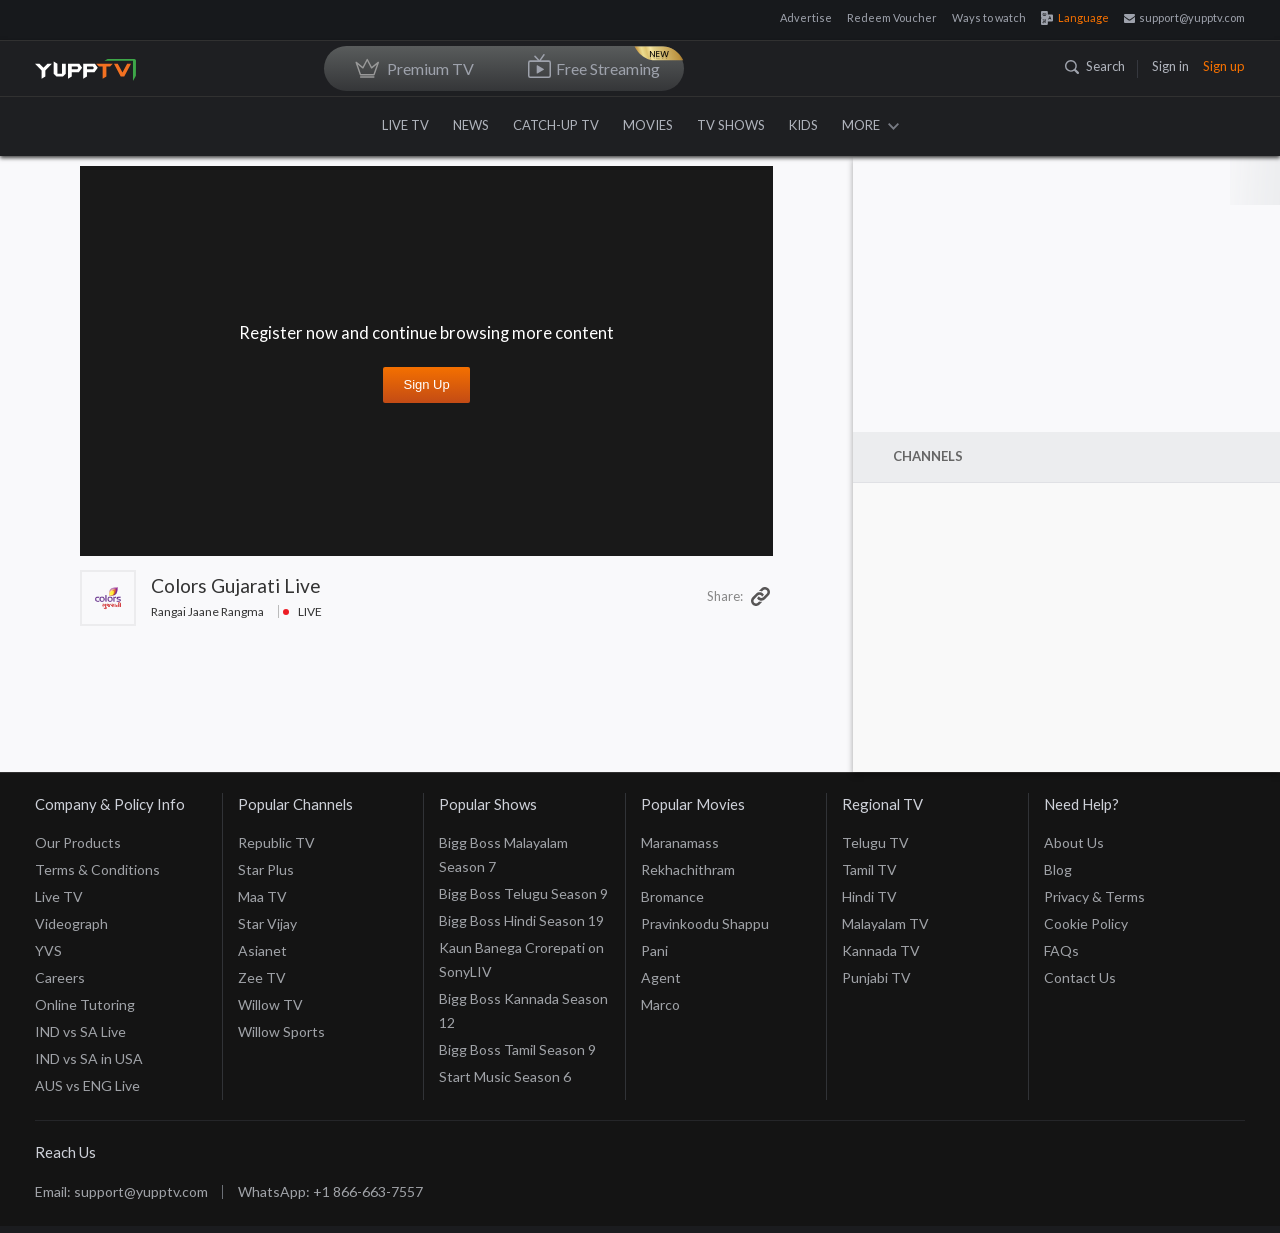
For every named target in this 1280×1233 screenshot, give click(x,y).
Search (1095, 66)
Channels (928, 456)
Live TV (59, 869)
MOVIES (648, 125)
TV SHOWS (731, 125)
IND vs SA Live (80, 1004)
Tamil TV (869, 842)
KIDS (803, 125)
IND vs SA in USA (89, 1031)
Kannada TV (881, 923)
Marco (660, 977)
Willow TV (270, 977)
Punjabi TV (876, 950)
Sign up (1224, 66)
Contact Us (1080, 950)
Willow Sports (281, 1004)
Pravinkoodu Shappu (705, 896)
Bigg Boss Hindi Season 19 (521, 893)
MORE (870, 125)
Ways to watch (989, 17)
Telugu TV (875, 815)
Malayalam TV (885, 896)
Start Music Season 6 (505, 1049)
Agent (661, 950)
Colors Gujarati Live (236, 585)
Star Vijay (267, 896)
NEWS (471, 125)
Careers (60, 950)
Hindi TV (869, 869)
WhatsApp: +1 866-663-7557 (330, 1164)
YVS (48, 923)
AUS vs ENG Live (87, 1058)
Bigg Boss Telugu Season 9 (523, 866)
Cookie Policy (1086, 896)
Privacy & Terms (1094, 869)
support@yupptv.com (1184, 17)
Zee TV (262, 950)
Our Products (78, 815)
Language (1075, 17)
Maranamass (680, 815)
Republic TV (276, 815)
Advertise (806, 17)
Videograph (71, 896)
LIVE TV (405, 125)
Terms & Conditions (97, 842)
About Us (1074, 815)
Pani (654, 923)
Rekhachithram (688, 842)
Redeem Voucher (892, 17)
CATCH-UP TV (556, 125)
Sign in (1170, 66)
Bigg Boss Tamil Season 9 (517, 1022)
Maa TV (262, 869)
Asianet (262, 923)
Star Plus (266, 842)
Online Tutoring (85, 977)
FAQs (1061, 923)
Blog (1058, 842)
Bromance (672, 869)
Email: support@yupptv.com (121, 1164)
